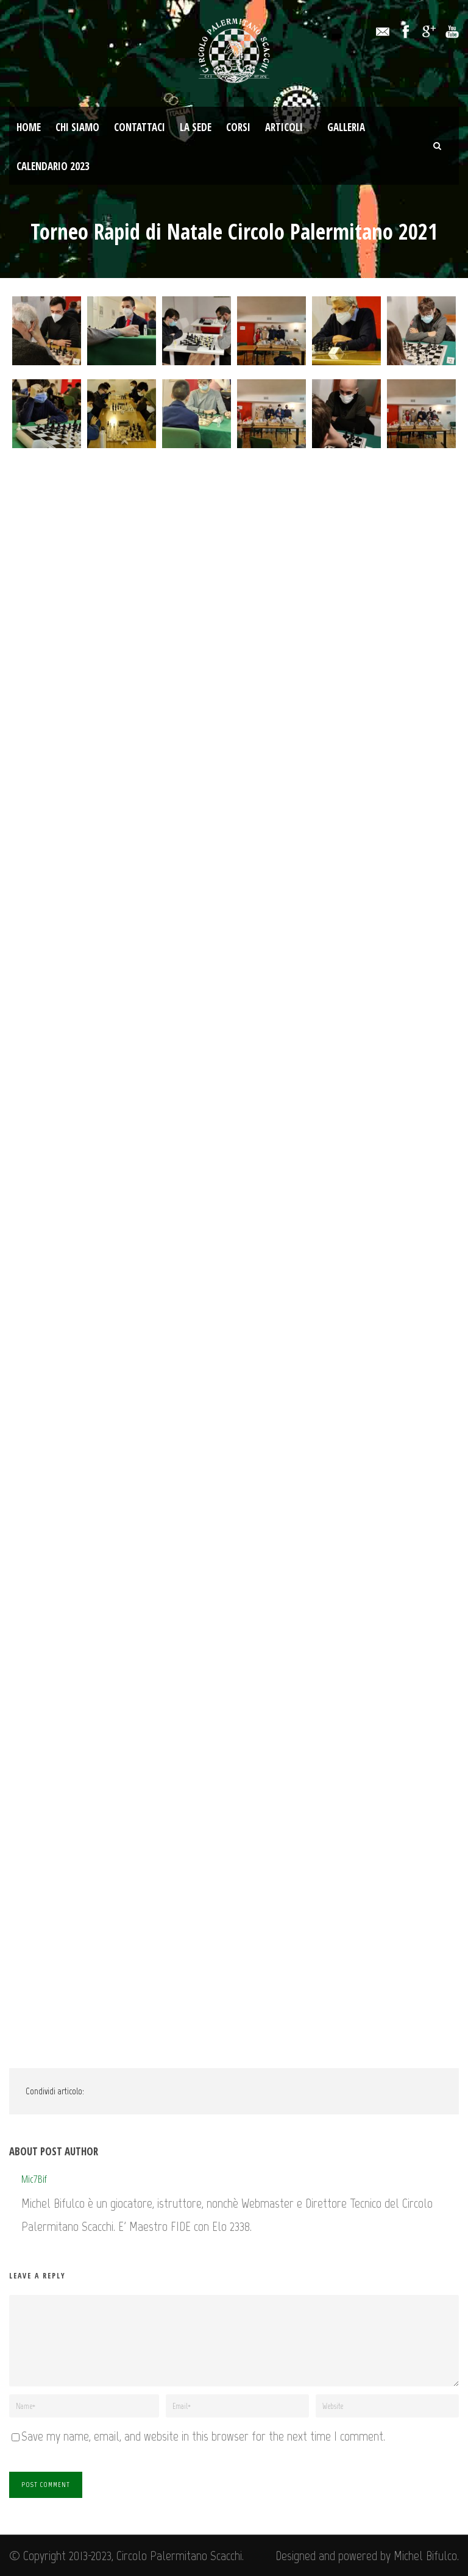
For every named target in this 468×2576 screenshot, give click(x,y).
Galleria (346, 127)
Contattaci (139, 127)
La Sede (195, 127)
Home (28, 127)
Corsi (238, 127)
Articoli (284, 127)
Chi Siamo (77, 127)
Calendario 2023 (53, 166)
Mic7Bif (34, 2179)
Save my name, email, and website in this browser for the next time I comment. (203, 2436)
